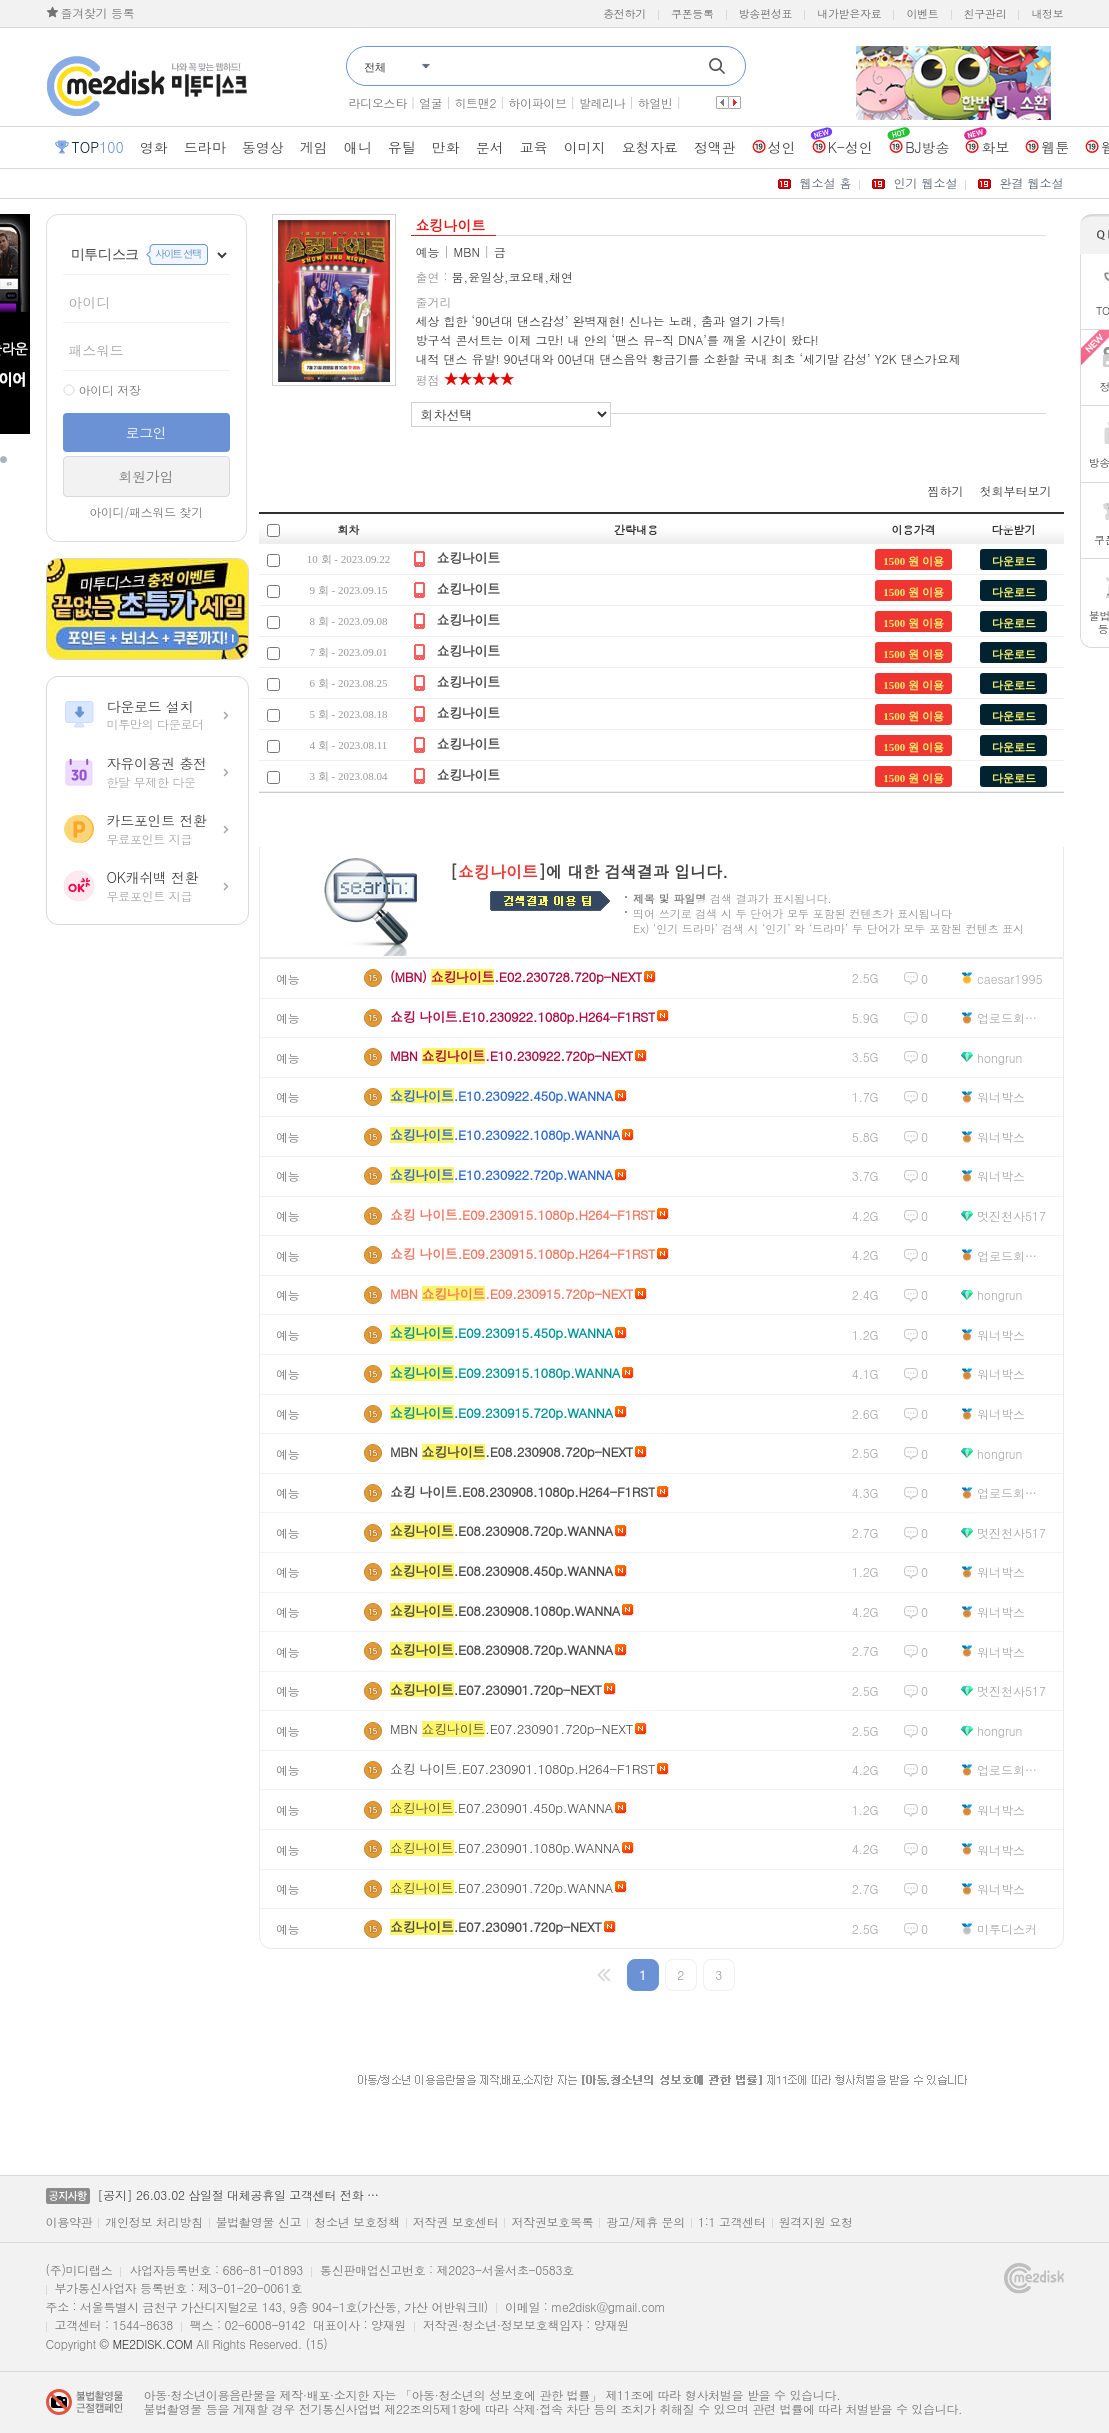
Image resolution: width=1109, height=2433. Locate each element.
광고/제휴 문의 (645, 2222)
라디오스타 (378, 102)
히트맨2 (475, 102)
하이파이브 (537, 102)
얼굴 (430, 102)
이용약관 (69, 2222)
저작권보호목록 (552, 2222)
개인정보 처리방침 (153, 2222)
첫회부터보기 (1016, 490)
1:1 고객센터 (732, 2222)
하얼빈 (655, 102)
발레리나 (602, 102)
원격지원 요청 (816, 2222)
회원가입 (146, 476)
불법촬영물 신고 (259, 2222)
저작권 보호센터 (456, 2222)
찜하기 (946, 490)
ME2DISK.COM (152, 2343)
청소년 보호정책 (357, 2222)
